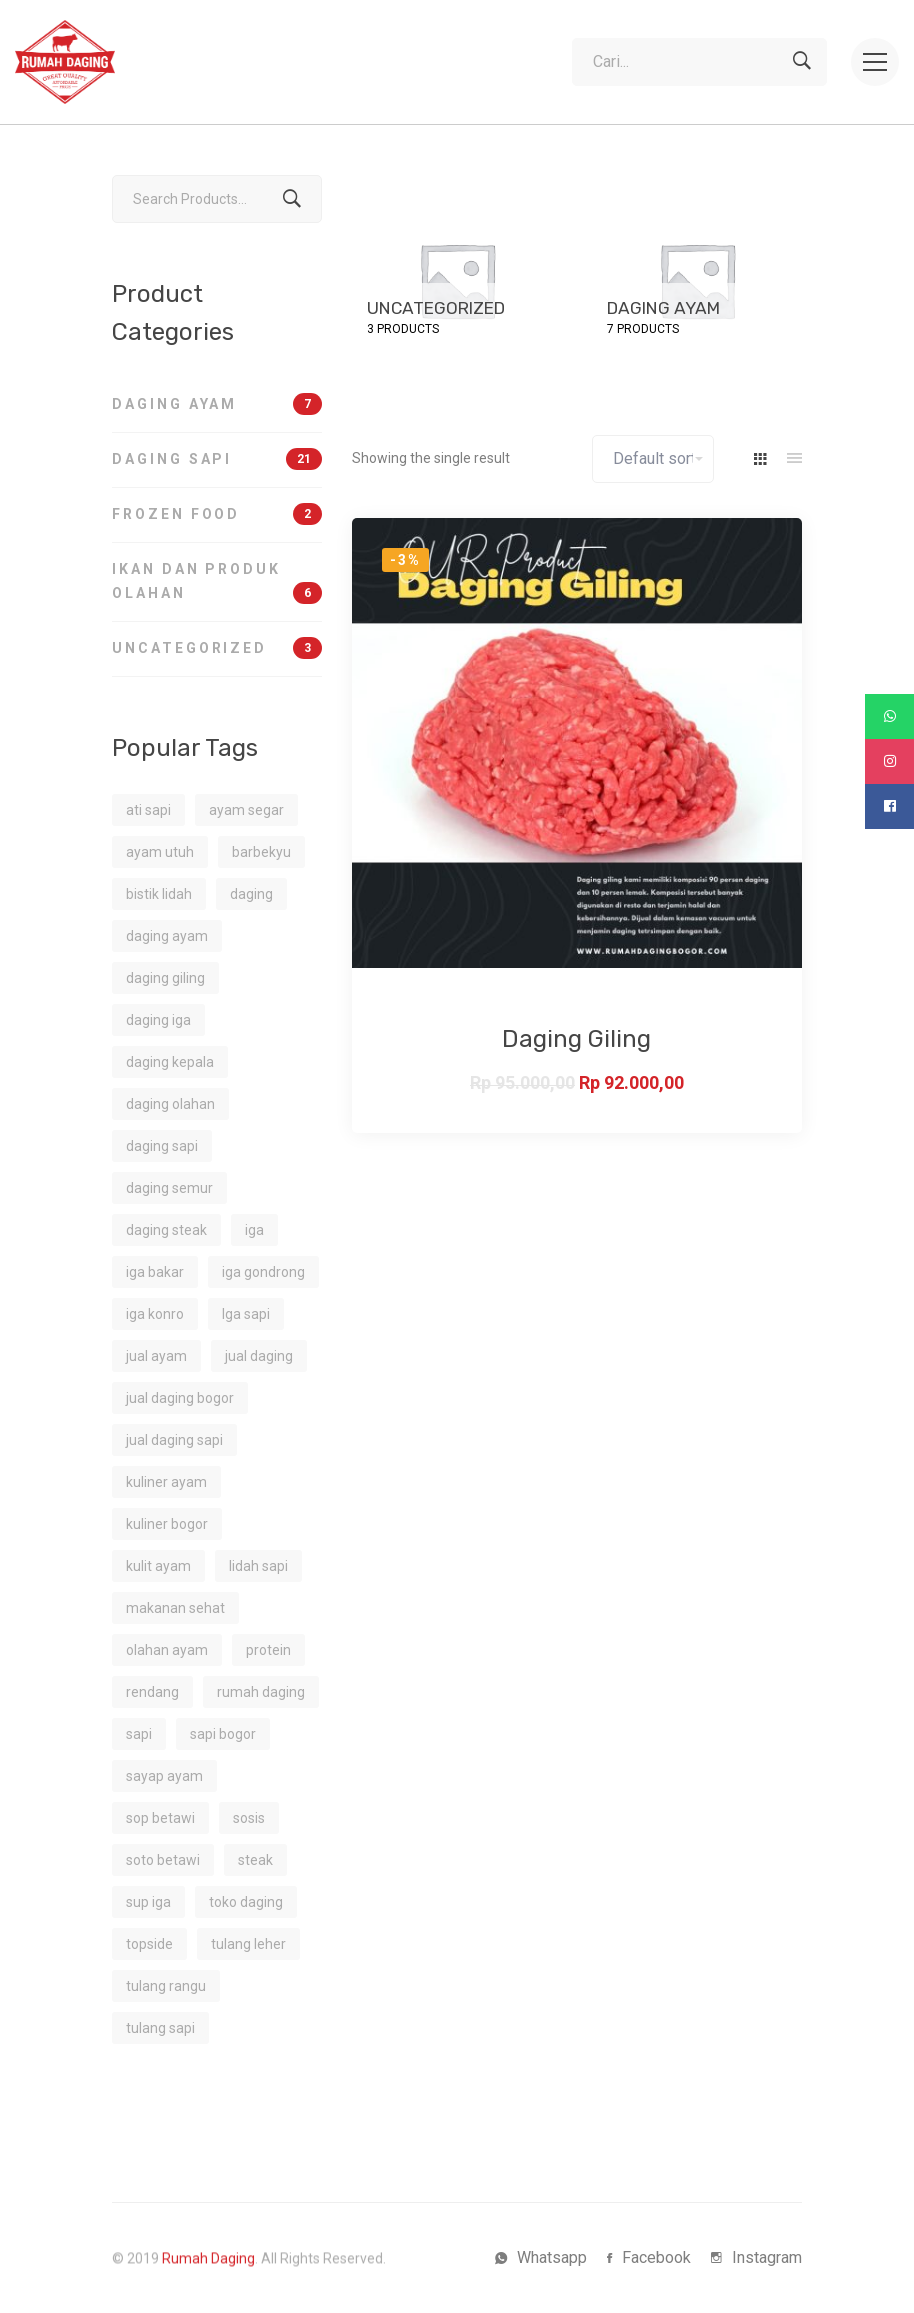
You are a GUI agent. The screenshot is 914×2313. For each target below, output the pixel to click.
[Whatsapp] (541, 2258)
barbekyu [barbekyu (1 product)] (261, 852)
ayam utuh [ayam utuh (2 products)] (160, 852)
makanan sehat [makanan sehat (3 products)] (175, 1608)
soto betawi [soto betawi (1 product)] (163, 1860)
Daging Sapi (217, 459)
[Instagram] (756, 2258)
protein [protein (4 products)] (268, 1650)
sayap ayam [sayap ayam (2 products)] (164, 1776)
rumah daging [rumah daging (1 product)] (261, 1692)
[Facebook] (649, 2258)
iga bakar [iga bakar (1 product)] (155, 1272)
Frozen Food (217, 514)
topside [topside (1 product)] (149, 1944)
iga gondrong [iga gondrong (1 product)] (263, 1272)
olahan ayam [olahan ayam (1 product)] (167, 1650)
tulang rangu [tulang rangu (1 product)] (166, 1986)
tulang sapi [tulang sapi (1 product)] (160, 2028)
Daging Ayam (217, 404)
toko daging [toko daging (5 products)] (246, 1902)
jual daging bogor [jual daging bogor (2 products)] (180, 1398)
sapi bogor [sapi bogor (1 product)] (223, 1734)
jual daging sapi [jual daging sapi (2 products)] (174, 1440)
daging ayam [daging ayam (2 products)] (167, 936)
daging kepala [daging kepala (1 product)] (170, 1062)
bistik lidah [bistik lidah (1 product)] (159, 894)
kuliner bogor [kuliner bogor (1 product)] (167, 1524)
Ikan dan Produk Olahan (217, 582)
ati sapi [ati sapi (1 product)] (148, 810)
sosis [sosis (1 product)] (249, 1818)
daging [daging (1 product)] (251, 894)
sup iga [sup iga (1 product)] (148, 1902)
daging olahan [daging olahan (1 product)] (170, 1104)
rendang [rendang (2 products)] (152, 1692)
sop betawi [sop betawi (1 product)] (160, 1818)
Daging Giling (576, 1039)
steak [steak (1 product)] (255, 1860)
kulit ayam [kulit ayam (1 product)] (158, 1566)
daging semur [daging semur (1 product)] (169, 1188)
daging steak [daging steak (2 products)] (166, 1230)
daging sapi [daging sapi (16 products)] (162, 1146)
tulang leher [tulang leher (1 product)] (248, 1944)
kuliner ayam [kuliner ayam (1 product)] (166, 1482)
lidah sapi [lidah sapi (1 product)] (258, 1566)
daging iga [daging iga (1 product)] (158, 1020)
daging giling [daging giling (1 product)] (165, 978)
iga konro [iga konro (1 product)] (155, 1314)
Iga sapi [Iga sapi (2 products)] (246, 1314)
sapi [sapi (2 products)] (139, 1734)
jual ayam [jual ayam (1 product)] (156, 1356)
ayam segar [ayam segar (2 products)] (246, 810)
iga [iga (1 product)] (254, 1230)
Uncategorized (217, 648)
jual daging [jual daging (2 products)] (259, 1356)
